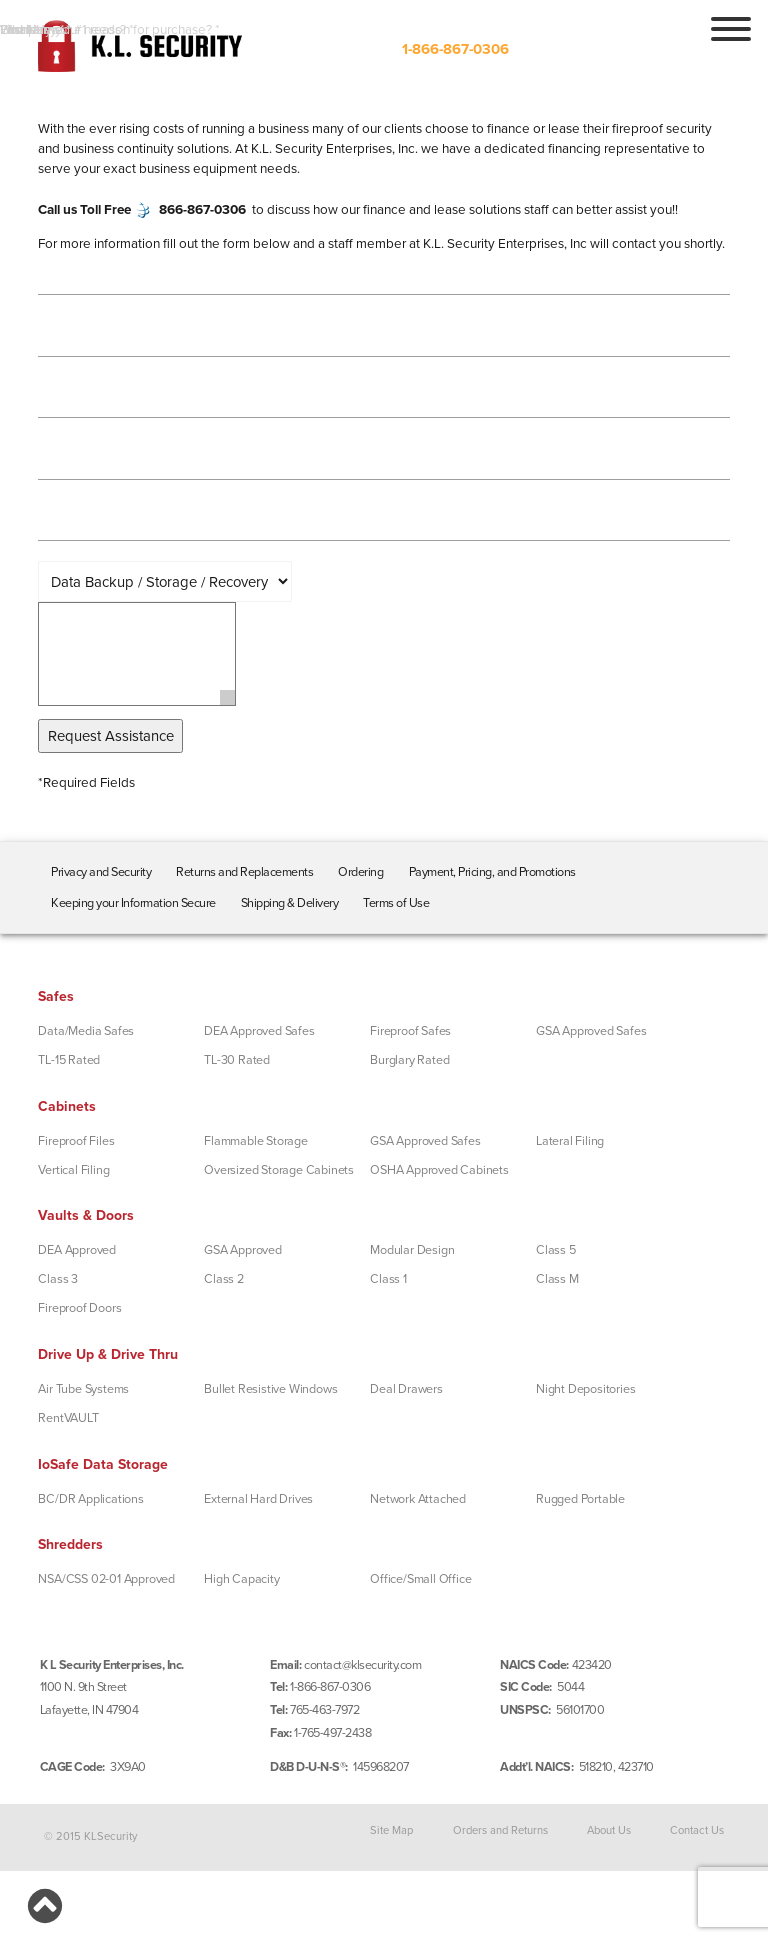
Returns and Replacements (244, 872)
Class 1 (388, 1279)
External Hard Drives (258, 1499)
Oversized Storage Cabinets (279, 1170)
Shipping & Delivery (290, 903)
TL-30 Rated (237, 1060)
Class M (557, 1279)
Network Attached (418, 1499)
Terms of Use (396, 903)
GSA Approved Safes (591, 1031)
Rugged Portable (580, 1499)
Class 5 (556, 1250)
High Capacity (241, 1579)
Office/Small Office (420, 1579)
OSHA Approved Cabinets (439, 1170)
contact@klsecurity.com (362, 1665)
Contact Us (697, 1829)
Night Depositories (585, 1389)
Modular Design (412, 1250)
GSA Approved (243, 1250)
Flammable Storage (256, 1141)
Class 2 (224, 1279)
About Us (609, 1829)
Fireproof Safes (410, 1031)
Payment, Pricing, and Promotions (492, 872)
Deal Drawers (406, 1389)
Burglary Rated (409, 1060)
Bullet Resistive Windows (270, 1389)
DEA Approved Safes (259, 1031)
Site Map (391, 1829)
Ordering (360, 872)
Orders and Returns (500, 1829)
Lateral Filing (570, 1141)
